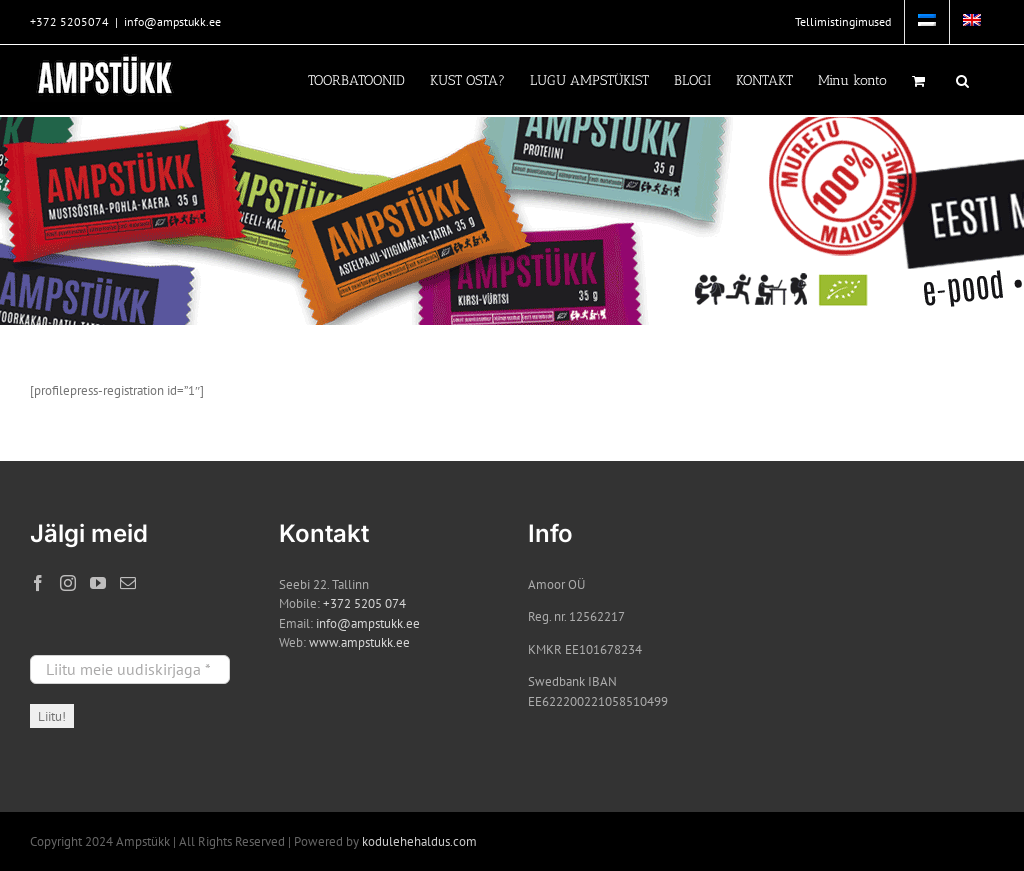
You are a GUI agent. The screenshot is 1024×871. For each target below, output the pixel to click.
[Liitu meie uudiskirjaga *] (130, 669)
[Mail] (128, 583)
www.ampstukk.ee (359, 642)
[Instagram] (68, 583)
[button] (962, 80)
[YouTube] (98, 583)
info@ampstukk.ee (172, 21)
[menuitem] (927, 22)
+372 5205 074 (364, 603)
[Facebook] (38, 583)
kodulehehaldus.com (419, 841)
